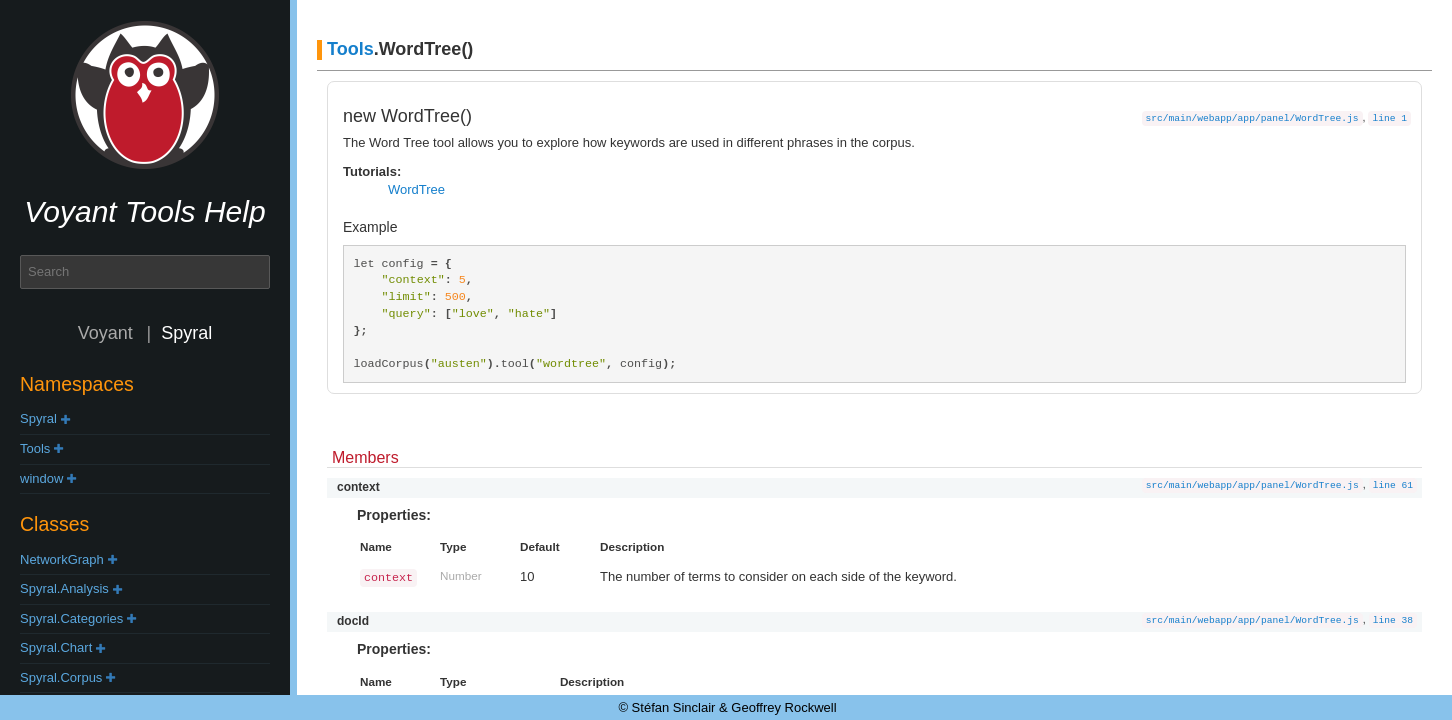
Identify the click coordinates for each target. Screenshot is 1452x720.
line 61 (1393, 485)
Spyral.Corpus (61, 677)
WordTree (416, 189)
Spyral (38, 418)
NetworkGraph (62, 559)
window (41, 478)
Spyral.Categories (71, 618)
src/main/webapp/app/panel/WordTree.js (1252, 118)
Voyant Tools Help (144, 211)
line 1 (1389, 118)
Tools (35, 448)
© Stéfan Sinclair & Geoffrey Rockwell (727, 707)
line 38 (1393, 620)
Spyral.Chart (56, 647)
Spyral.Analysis (64, 588)
